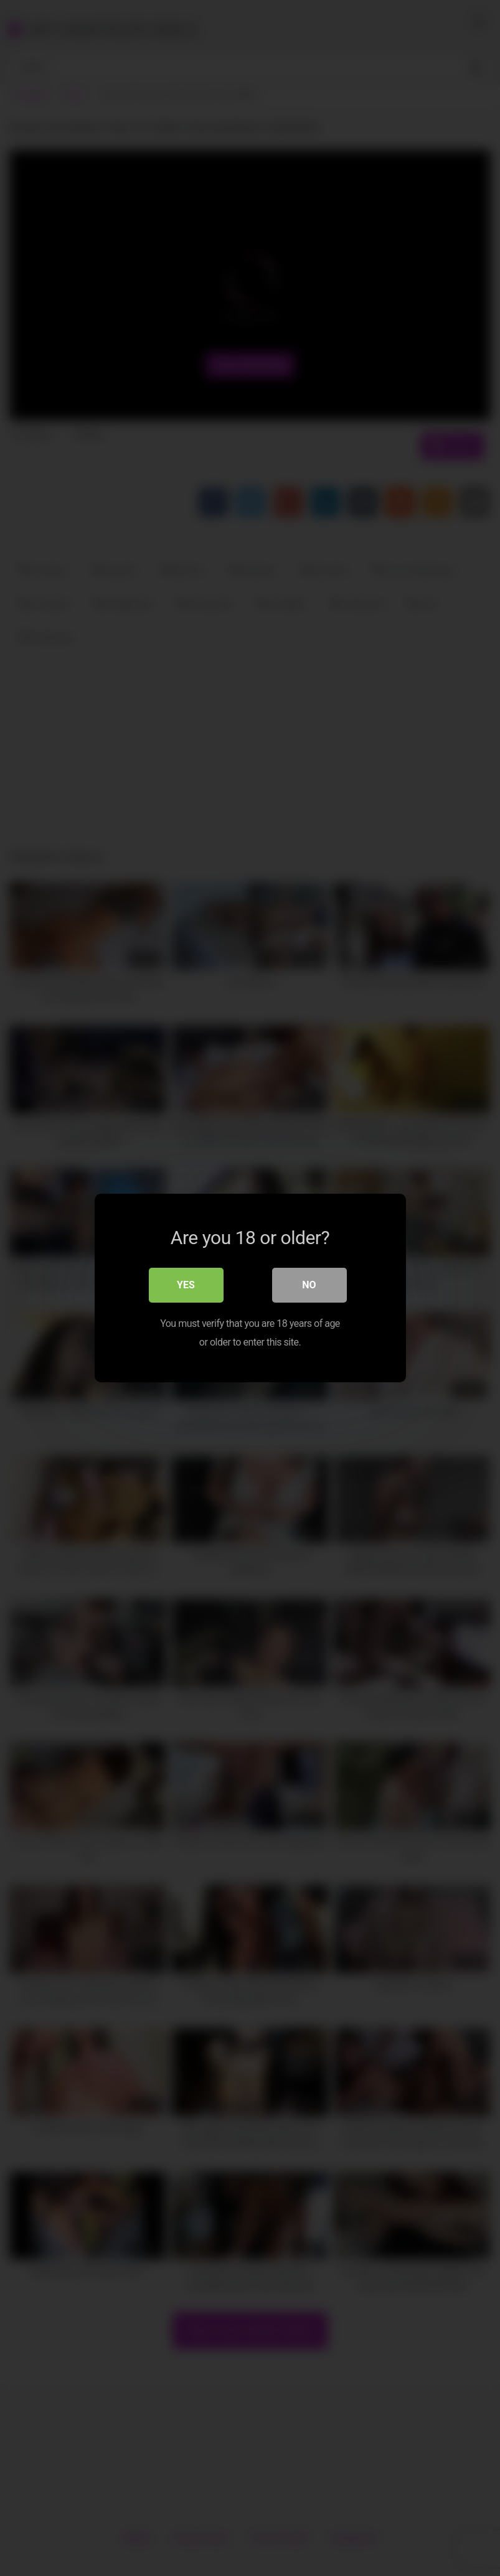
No (309, 1285)
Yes (186, 1285)
